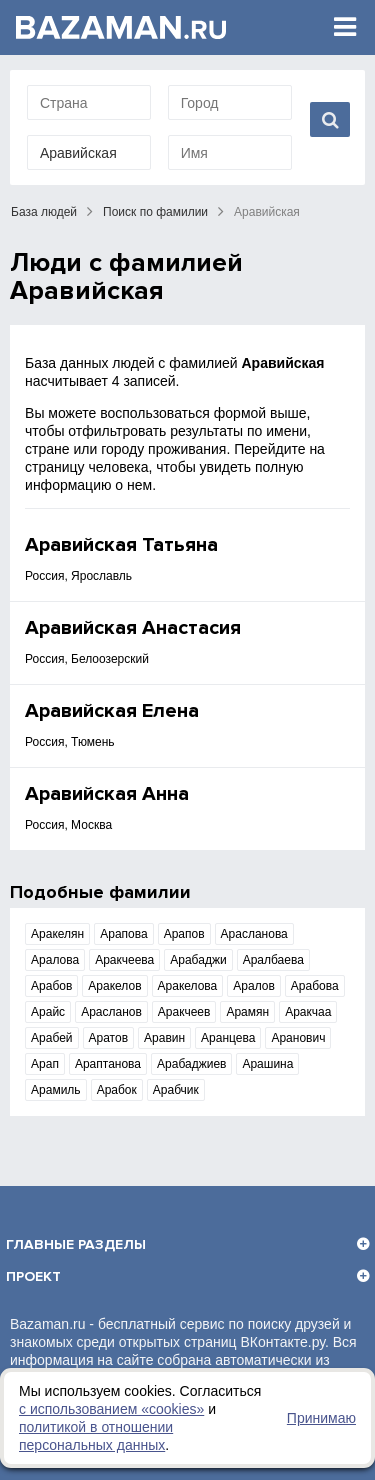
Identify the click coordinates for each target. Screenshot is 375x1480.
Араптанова (108, 1064)
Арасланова (254, 934)
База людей (44, 212)
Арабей (51, 1038)
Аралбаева (273, 960)
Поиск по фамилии (155, 212)
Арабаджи (198, 960)
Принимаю (321, 1418)
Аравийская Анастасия (133, 628)
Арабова (315, 986)
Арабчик (176, 1090)
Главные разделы (76, 1244)
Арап (45, 1064)
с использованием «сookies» (111, 1409)
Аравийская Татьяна (121, 545)
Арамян (247, 1012)
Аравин (164, 1038)
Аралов (254, 986)
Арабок (117, 1090)
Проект (33, 1276)
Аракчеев (184, 1012)
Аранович (298, 1038)
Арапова (123, 934)
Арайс (48, 1012)
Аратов (109, 1038)
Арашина (267, 1064)
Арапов (184, 934)
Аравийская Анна (107, 794)
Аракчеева (124, 960)
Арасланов (111, 1012)
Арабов (51, 986)
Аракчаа (308, 1012)
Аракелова (188, 986)
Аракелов (114, 986)
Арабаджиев (191, 1064)
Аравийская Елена (112, 711)
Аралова (55, 960)
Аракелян (57, 934)
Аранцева (228, 1038)
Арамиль (56, 1090)
